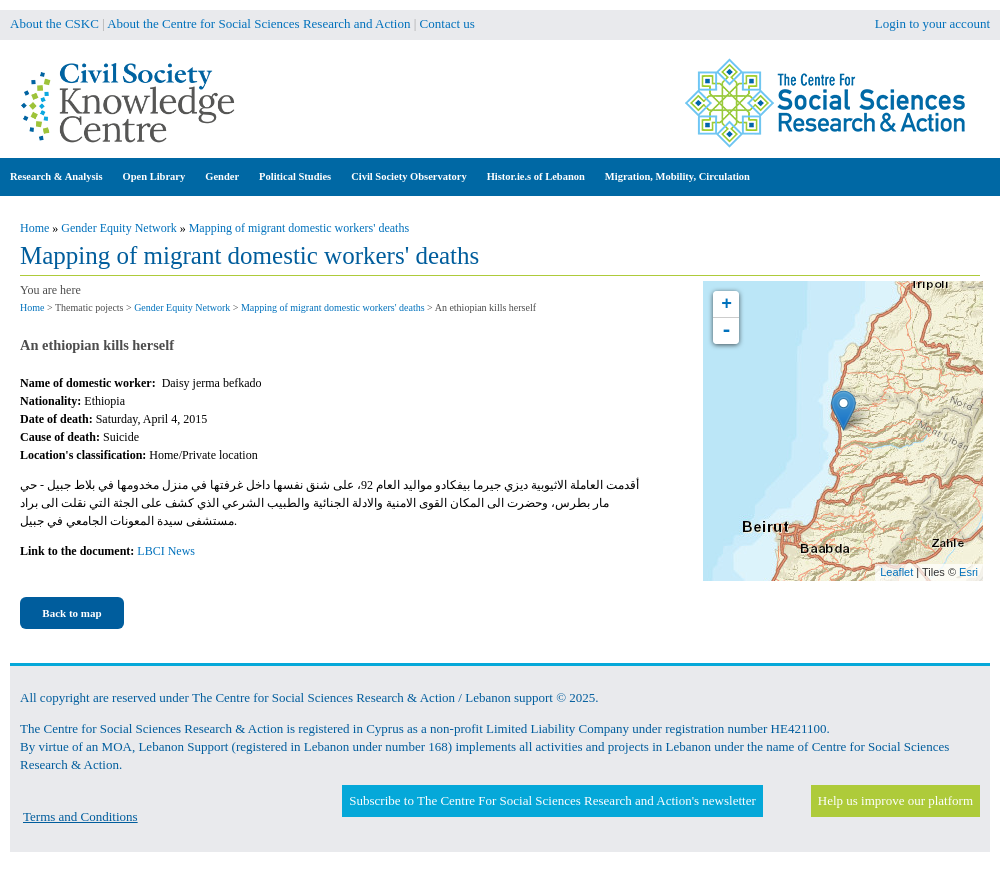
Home (34, 228)
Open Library (154, 176)
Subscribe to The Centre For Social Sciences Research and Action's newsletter (552, 800)
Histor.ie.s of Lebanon (536, 176)
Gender (222, 176)
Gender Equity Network (118, 228)
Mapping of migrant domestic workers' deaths (299, 228)
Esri (968, 572)
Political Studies (295, 176)
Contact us (447, 23)
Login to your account (932, 23)
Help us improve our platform (895, 800)
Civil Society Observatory (408, 176)
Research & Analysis (56, 176)
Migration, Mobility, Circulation (677, 176)
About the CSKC (54, 23)
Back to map (71, 613)
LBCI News (166, 551)
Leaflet (896, 572)
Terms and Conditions (80, 816)
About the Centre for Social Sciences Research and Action (258, 23)
